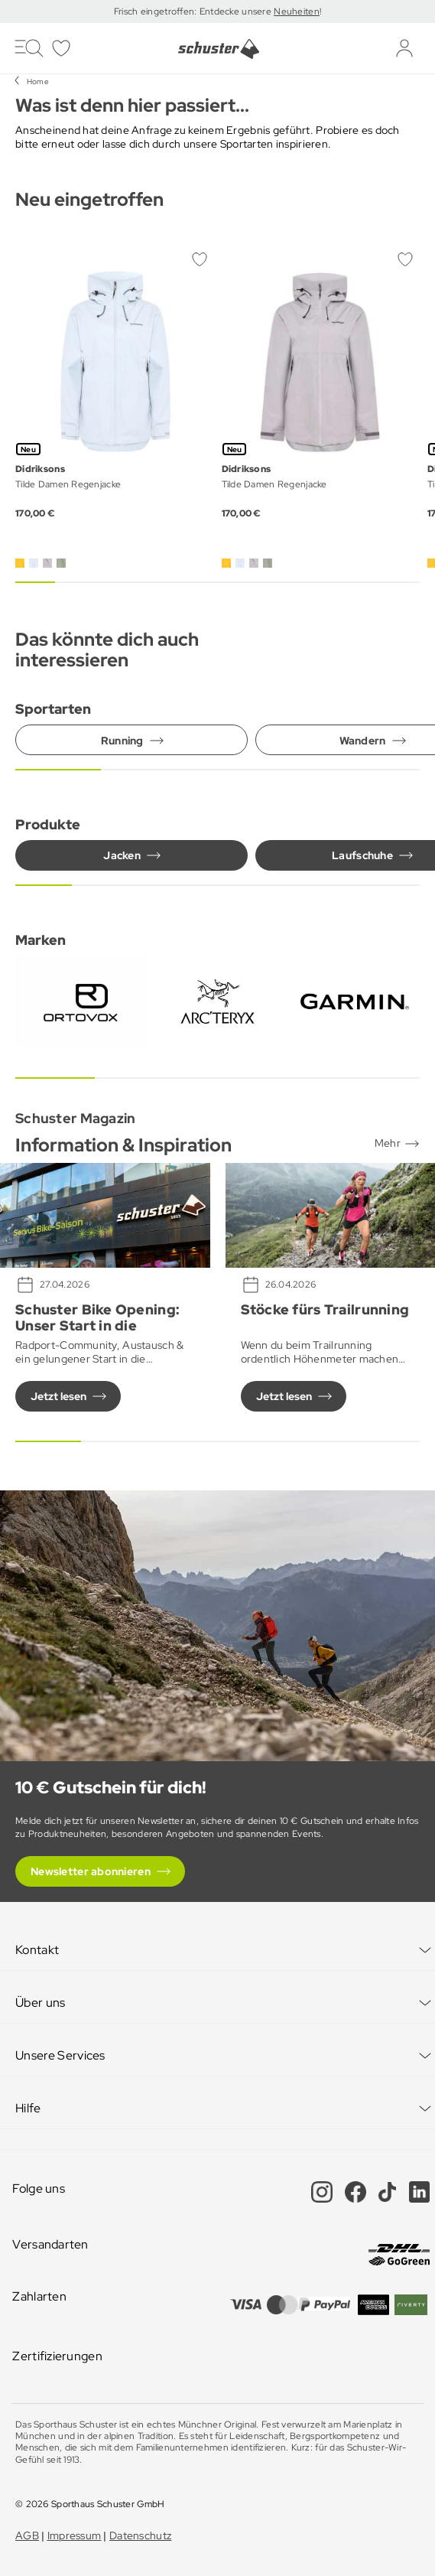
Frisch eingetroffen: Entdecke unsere (194, 11)
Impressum (74, 2535)
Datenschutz (140, 2535)
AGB (27, 2535)
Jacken (122, 855)
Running (122, 740)
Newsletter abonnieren (91, 1871)
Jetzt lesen (58, 1396)
